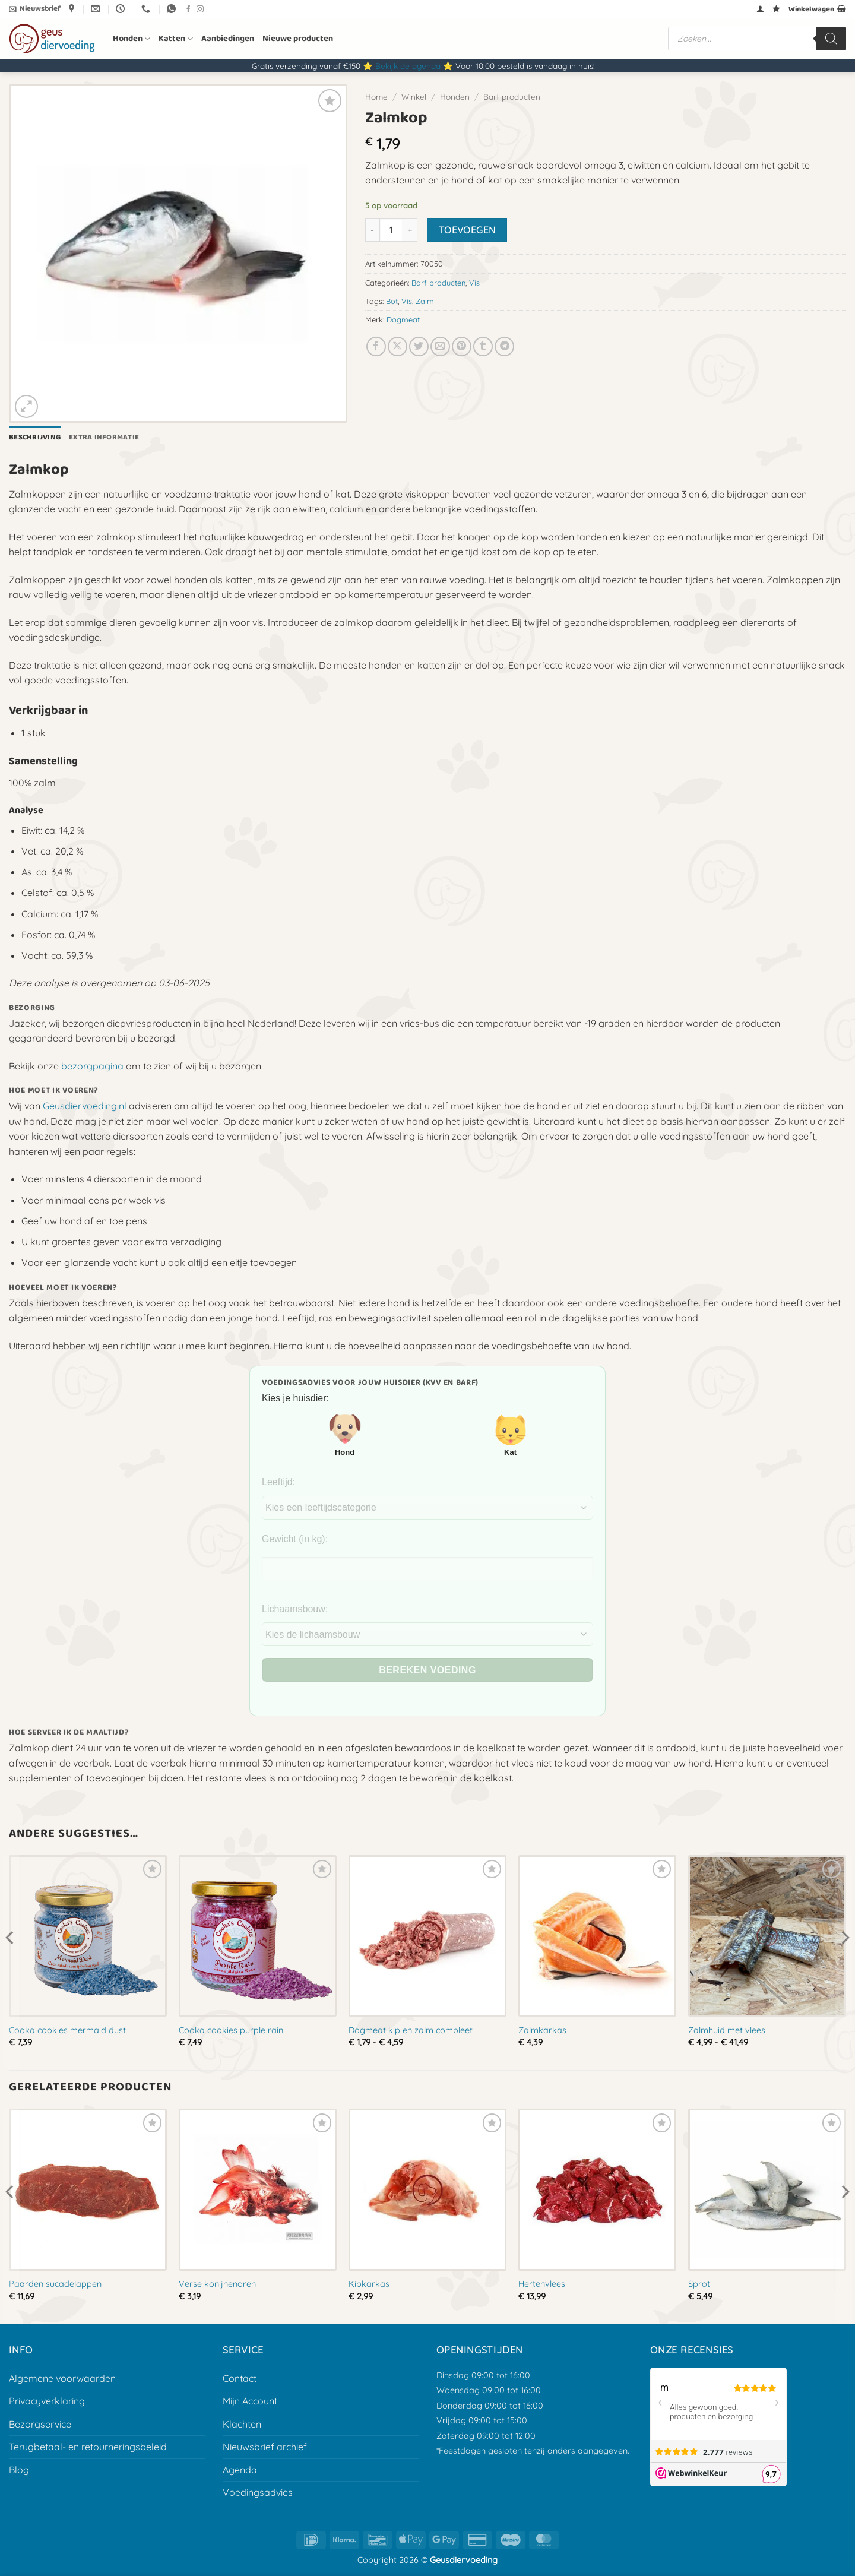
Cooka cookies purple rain (231, 2030)
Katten (176, 38)
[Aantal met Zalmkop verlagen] (372, 230)
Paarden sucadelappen (55, 2283)
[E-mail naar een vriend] (440, 346)
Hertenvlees (541, 2283)
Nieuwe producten (297, 38)
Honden (131, 38)
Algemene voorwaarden (62, 2378)
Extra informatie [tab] (104, 437)
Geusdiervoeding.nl (84, 1106)
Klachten (242, 2424)
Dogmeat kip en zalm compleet (411, 2030)
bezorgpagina (92, 1066)
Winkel (413, 96)
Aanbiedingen (227, 38)
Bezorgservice (40, 2424)
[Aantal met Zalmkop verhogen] (410, 230)
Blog (19, 2470)
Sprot (699, 2283)
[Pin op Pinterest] (461, 346)
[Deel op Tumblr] (483, 346)
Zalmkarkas (542, 2030)
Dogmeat (403, 319)
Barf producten (511, 96)
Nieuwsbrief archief (265, 2446)
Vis (474, 282)
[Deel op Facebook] (376, 346)
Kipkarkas (369, 2283)
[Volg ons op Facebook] (188, 9)
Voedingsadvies (258, 2492)
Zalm (425, 301)
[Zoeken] (831, 38)
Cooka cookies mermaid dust (67, 2030)
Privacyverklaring (47, 2401)
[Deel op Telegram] (504, 346)
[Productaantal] (391, 230)
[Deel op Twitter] (419, 346)
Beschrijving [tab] (35, 437)
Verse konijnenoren (217, 2283)
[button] (35, 9)
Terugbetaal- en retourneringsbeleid (88, 2446)
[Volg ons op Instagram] (200, 9)
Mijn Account (250, 2401)
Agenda (240, 2470)
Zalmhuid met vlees (726, 2030)
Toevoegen (467, 230)
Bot (392, 301)
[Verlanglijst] (776, 8)
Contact (239, 2378)
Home (376, 96)
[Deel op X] (397, 346)
